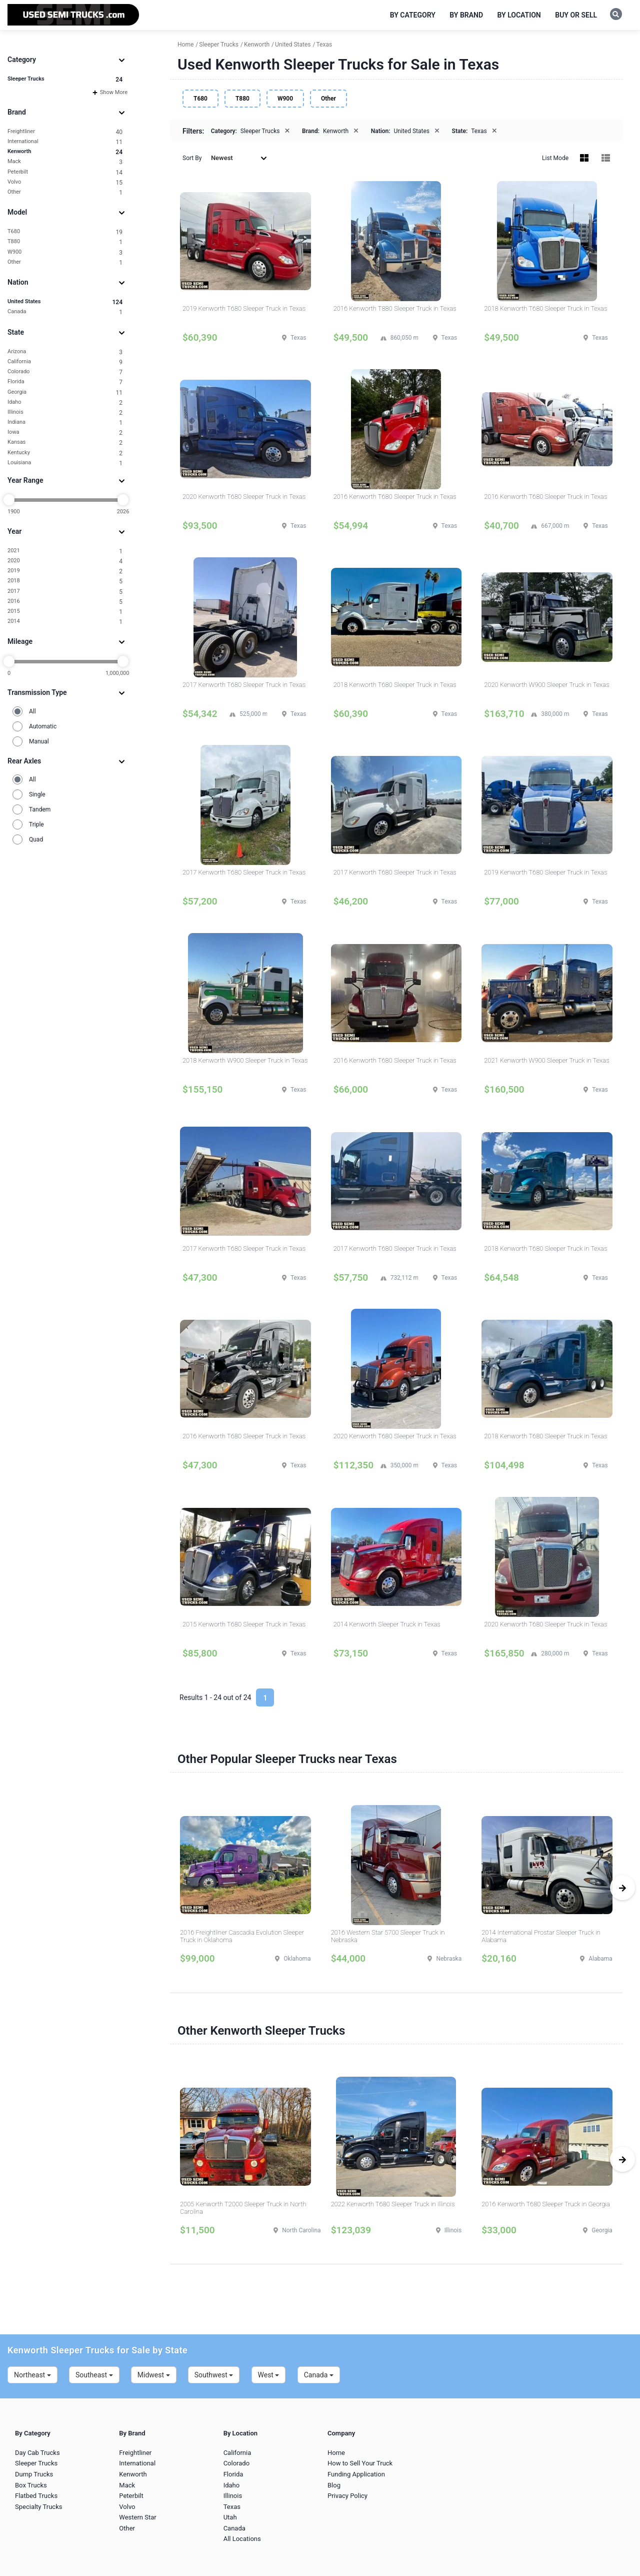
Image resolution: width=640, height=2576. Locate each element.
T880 (65, 242)
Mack (65, 162)
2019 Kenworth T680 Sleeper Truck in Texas (244, 308)
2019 (65, 571)
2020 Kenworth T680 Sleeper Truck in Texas (244, 496)
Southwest (214, 2375)
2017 (65, 591)
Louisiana (65, 463)
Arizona (65, 352)
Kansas (65, 442)
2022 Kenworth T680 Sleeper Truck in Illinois (393, 2204)
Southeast (94, 2375)
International (65, 142)
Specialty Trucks (38, 2506)
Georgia (65, 392)
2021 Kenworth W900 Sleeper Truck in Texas (546, 1060)
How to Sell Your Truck (360, 2463)
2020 (65, 561)
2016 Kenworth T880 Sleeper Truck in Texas (395, 308)
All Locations (242, 2538)
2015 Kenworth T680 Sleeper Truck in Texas (244, 1624)
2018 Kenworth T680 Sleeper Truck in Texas (545, 308)
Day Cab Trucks (37, 2452)
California (65, 362)
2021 (65, 551)
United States (65, 302)
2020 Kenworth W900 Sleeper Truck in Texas (546, 684)
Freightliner (65, 132)
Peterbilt (65, 172)
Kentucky (65, 453)
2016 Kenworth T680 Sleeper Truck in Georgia (546, 2204)
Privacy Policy (348, 2495)
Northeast (32, 2375)
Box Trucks (31, 2485)
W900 (65, 252)
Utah (230, 2517)
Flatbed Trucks (36, 2495)
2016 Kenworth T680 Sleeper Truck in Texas (395, 496)
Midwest (154, 2375)
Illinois (65, 412)
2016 (65, 601)
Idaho (65, 402)
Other (65, 192)
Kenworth (65, 152)
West (269, 2375)
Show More (110, 92)
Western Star (137, 2517)
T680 (65, 232)
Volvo (65, 182)
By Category (413, 15)
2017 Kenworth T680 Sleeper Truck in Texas (244, 684)
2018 (65, 581)
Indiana (65, 422)
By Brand (466, 15)
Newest (239, 158)
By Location (519, 15)
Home (336, 2452)
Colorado (65, 372)
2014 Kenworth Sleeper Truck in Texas (387, 1624)
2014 (65, 621)
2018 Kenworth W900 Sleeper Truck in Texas (245, 1060)
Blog (334, 2485)
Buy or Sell (576, 15)
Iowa (65, 432)
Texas (232, 2506)
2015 (65, 611)
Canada (65, 312)
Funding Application (356, 2474)
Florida (65, 382)
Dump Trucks (34, 2474)
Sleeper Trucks (65, 79)
